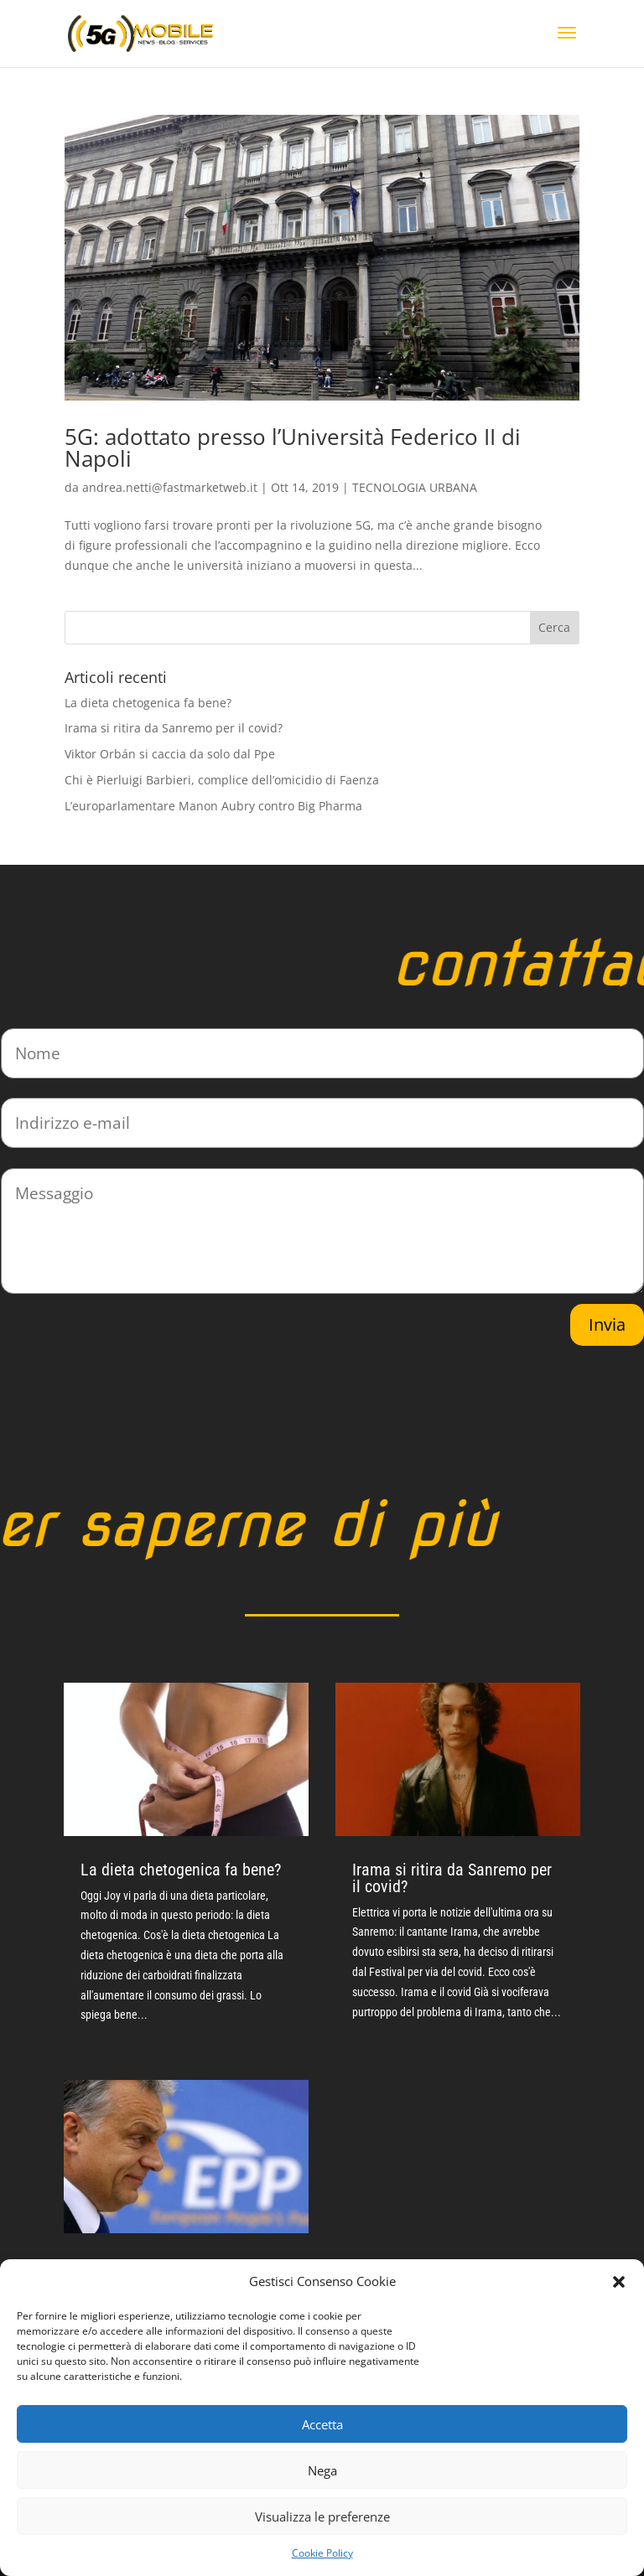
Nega (322, 2470)
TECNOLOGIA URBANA (414, 487)
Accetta (322, 2424)
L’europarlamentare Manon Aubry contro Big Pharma (213, 806)
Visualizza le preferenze (322, 2516)
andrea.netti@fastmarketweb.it (169, 487)
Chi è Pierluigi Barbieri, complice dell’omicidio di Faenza (222, 780)
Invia (607, 1324)
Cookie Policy (322, 2553)
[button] (618, 2281)
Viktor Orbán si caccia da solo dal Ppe (170, 754)
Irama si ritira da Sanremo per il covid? (174, 728)
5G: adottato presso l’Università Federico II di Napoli (293, 447)
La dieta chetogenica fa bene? (148, 703)
